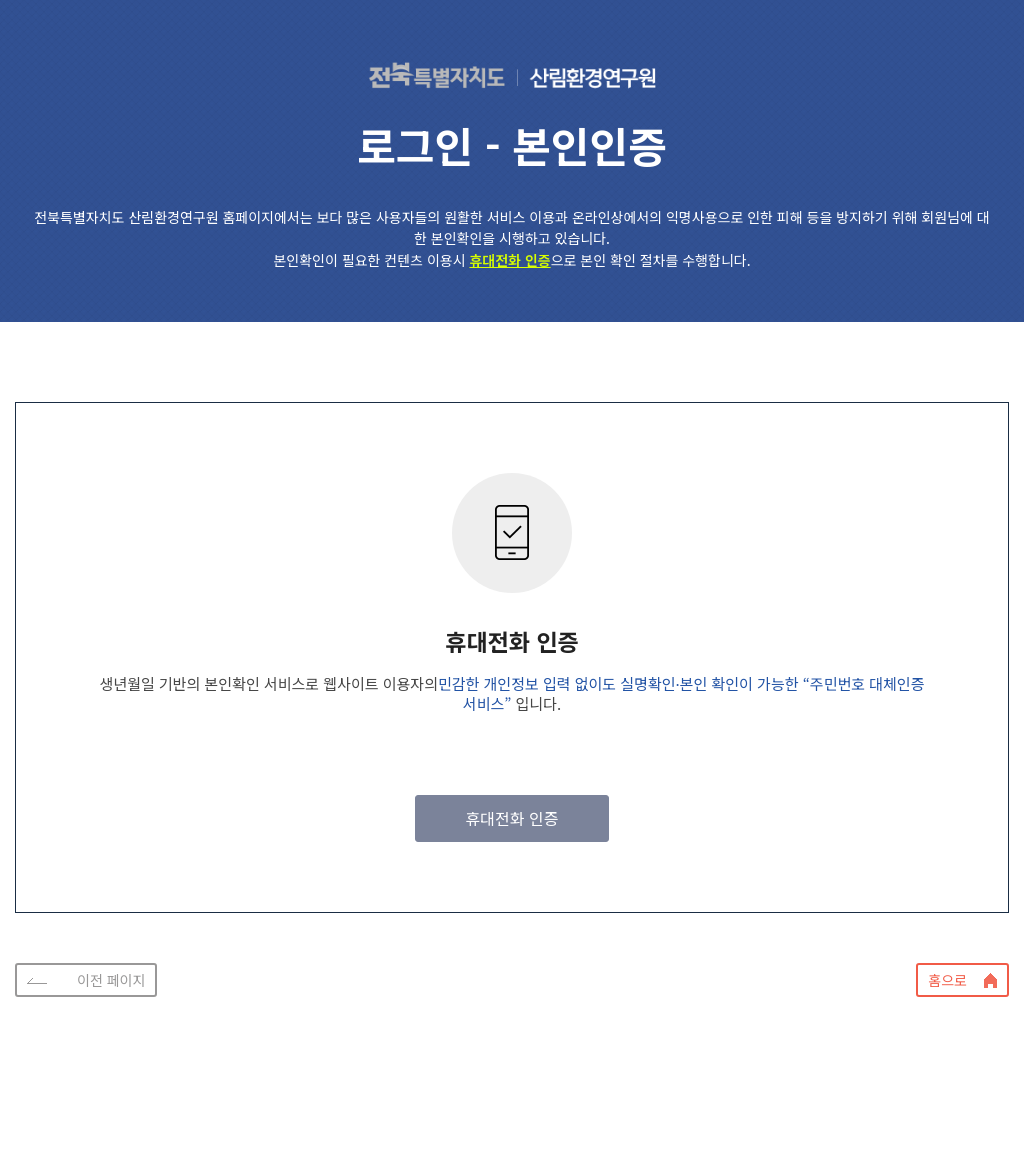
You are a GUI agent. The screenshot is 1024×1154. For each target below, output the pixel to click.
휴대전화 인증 (512, 818)
